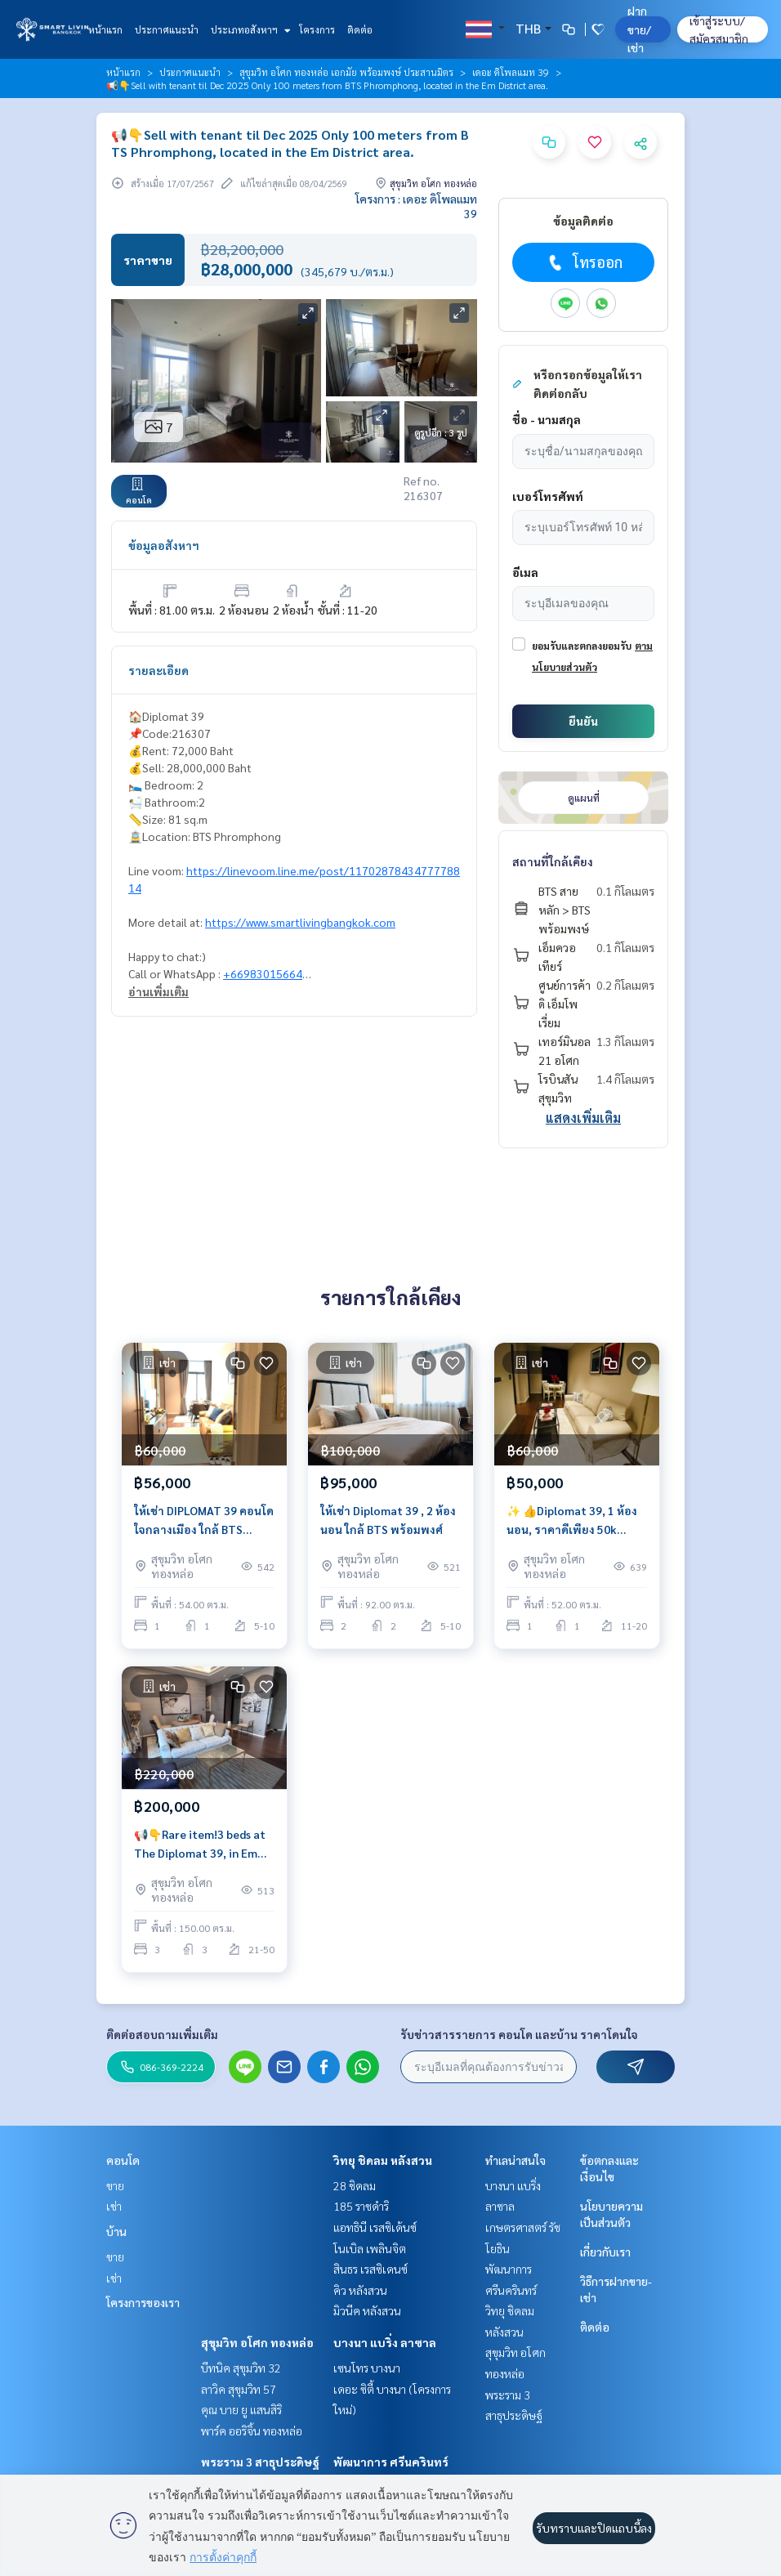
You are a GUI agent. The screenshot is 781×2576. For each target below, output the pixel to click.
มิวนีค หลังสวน (367, 2310)
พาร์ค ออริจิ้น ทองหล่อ (251, 2430)
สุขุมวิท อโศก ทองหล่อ (257, 2342)
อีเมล (525, 572)
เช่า (114, 2205)
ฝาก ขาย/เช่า (639, 29)
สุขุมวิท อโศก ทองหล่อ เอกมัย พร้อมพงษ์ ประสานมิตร (346, 71)
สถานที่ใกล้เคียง (552, 861)
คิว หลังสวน (360, 2290)
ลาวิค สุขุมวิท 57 (238, 2388)
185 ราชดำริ (361, 2205)
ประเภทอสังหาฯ (249, 29)
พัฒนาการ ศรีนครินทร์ (391, 2461)
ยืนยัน (583, 720)
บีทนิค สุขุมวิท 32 (241, 2367)
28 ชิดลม (354, 2185)
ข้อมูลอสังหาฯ (163, 545)
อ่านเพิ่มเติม (158, 991)
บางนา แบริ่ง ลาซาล (384, 2342)
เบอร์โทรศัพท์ (547, 496)
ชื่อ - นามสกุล (546, 419)
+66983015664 (262, 973)
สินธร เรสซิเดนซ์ (370, 2268)
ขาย (115, 2185)
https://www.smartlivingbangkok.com (300, 922)
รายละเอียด (158, 670)
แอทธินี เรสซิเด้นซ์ (375, 2227)
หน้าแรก (105, 29)
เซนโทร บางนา (366, 2367)
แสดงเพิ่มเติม (583, 1117)
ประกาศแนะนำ (167, 29)
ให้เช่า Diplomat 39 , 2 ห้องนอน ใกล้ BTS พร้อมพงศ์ (388, 1519)
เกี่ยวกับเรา (605, 2251)
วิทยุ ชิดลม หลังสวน (382, 2160)
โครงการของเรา (143, 2302)
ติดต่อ (360, 29)
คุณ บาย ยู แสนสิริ (241, 2409)
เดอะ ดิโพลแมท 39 (510, 71)
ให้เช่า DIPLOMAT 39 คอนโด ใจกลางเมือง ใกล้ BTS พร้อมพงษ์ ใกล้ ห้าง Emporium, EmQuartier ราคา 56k (204, 1520)
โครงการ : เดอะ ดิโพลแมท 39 (416, 206)
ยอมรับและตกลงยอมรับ (581, 645)
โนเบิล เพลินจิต (369, 2248)
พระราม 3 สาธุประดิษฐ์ (260, 2461)
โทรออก (584, 262)
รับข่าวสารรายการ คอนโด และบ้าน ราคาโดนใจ (519, 2034)
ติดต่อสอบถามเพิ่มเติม (162, 2034)
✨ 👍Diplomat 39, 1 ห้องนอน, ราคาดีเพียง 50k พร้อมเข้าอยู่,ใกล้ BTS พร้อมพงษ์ (572, 1520)
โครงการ (317, 29)
